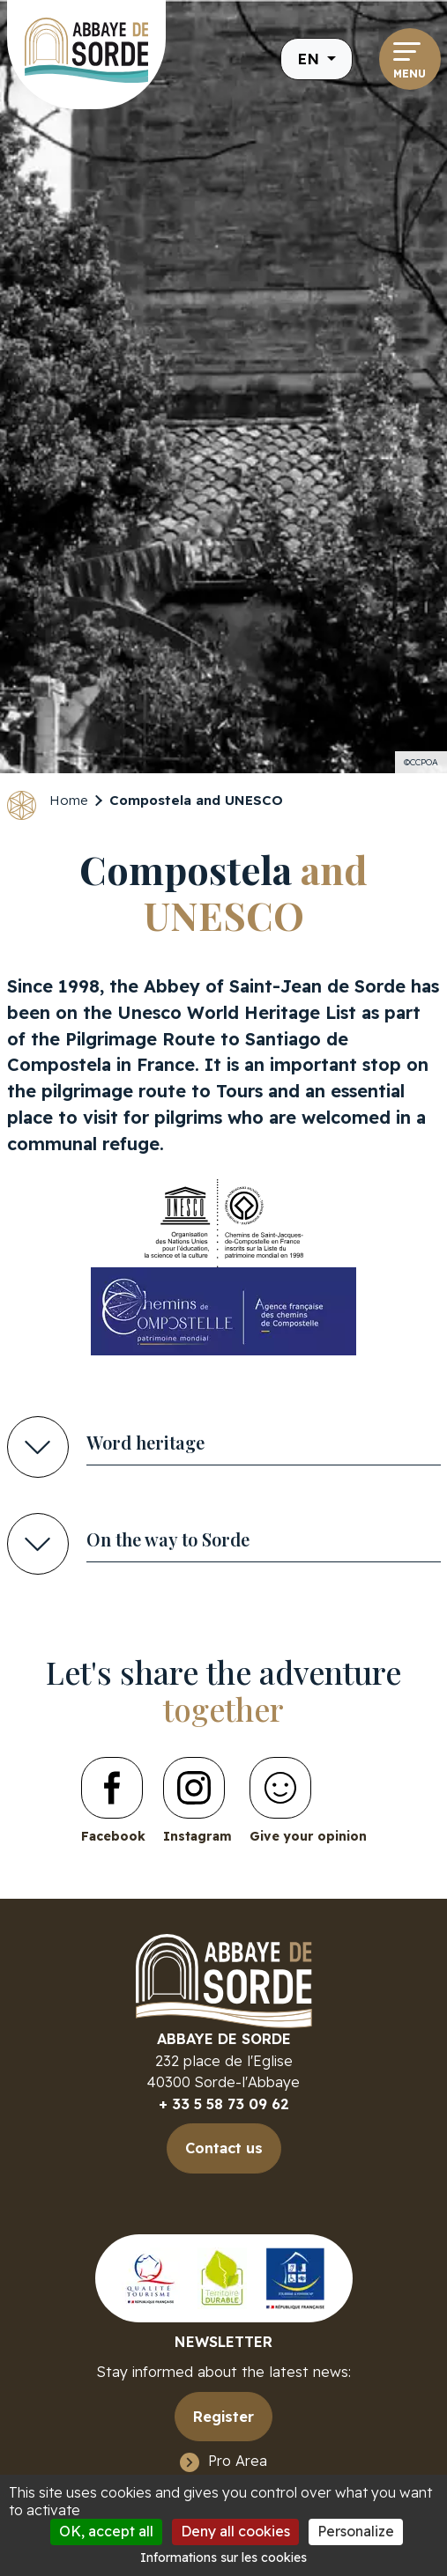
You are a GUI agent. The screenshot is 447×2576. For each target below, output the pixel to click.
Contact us (224, 2148)
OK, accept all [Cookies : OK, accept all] (106, 2531)
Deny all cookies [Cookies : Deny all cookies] (235, 2531)
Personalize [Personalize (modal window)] (355, 2531)
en (310, 58)
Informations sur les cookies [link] (223, 2557)
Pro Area (237, 2460)
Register (223, 2416)
